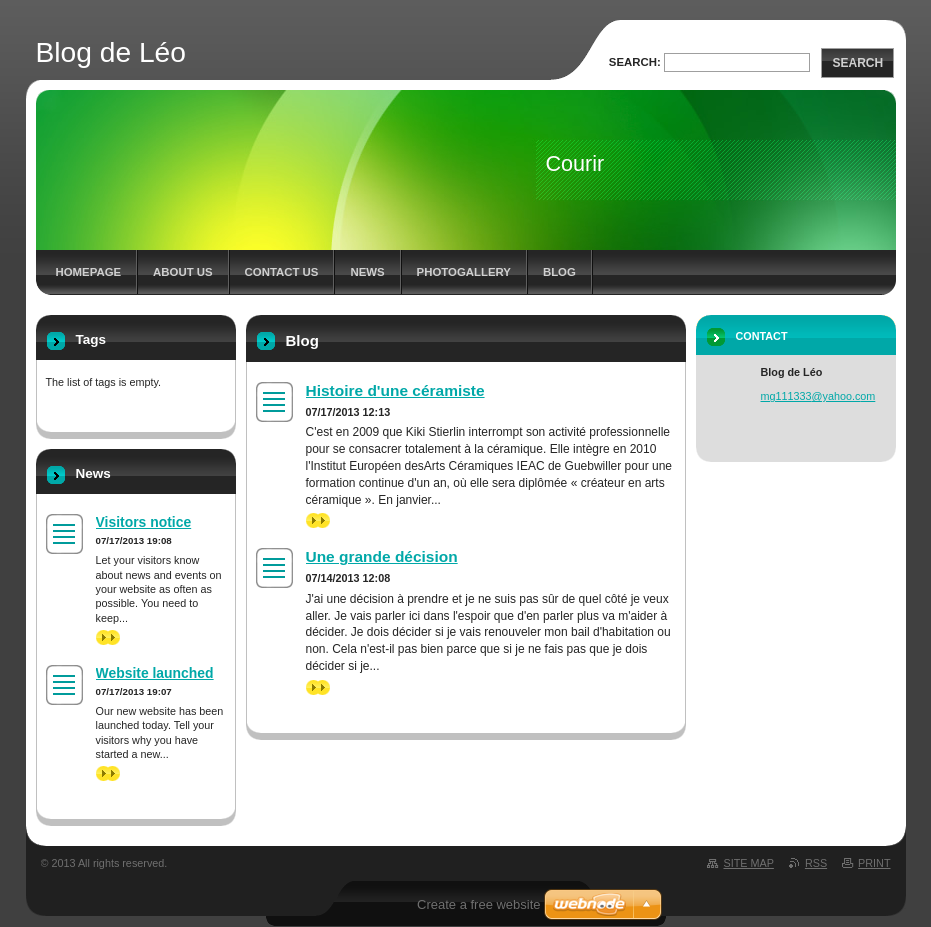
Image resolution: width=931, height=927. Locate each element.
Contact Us (282, 272)
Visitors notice (144, 522)
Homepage (89, 272)
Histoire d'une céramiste (395, 390)
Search (857, 63)
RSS (816, 863)
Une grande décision (382, 556)
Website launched (155, 673)
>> (318, 520)
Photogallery (464, 272)
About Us (182, 272)
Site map (748, 863)
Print (874, 863)
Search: (635, 62)
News (367, 272)
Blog (559, 272)
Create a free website (479, 904)
